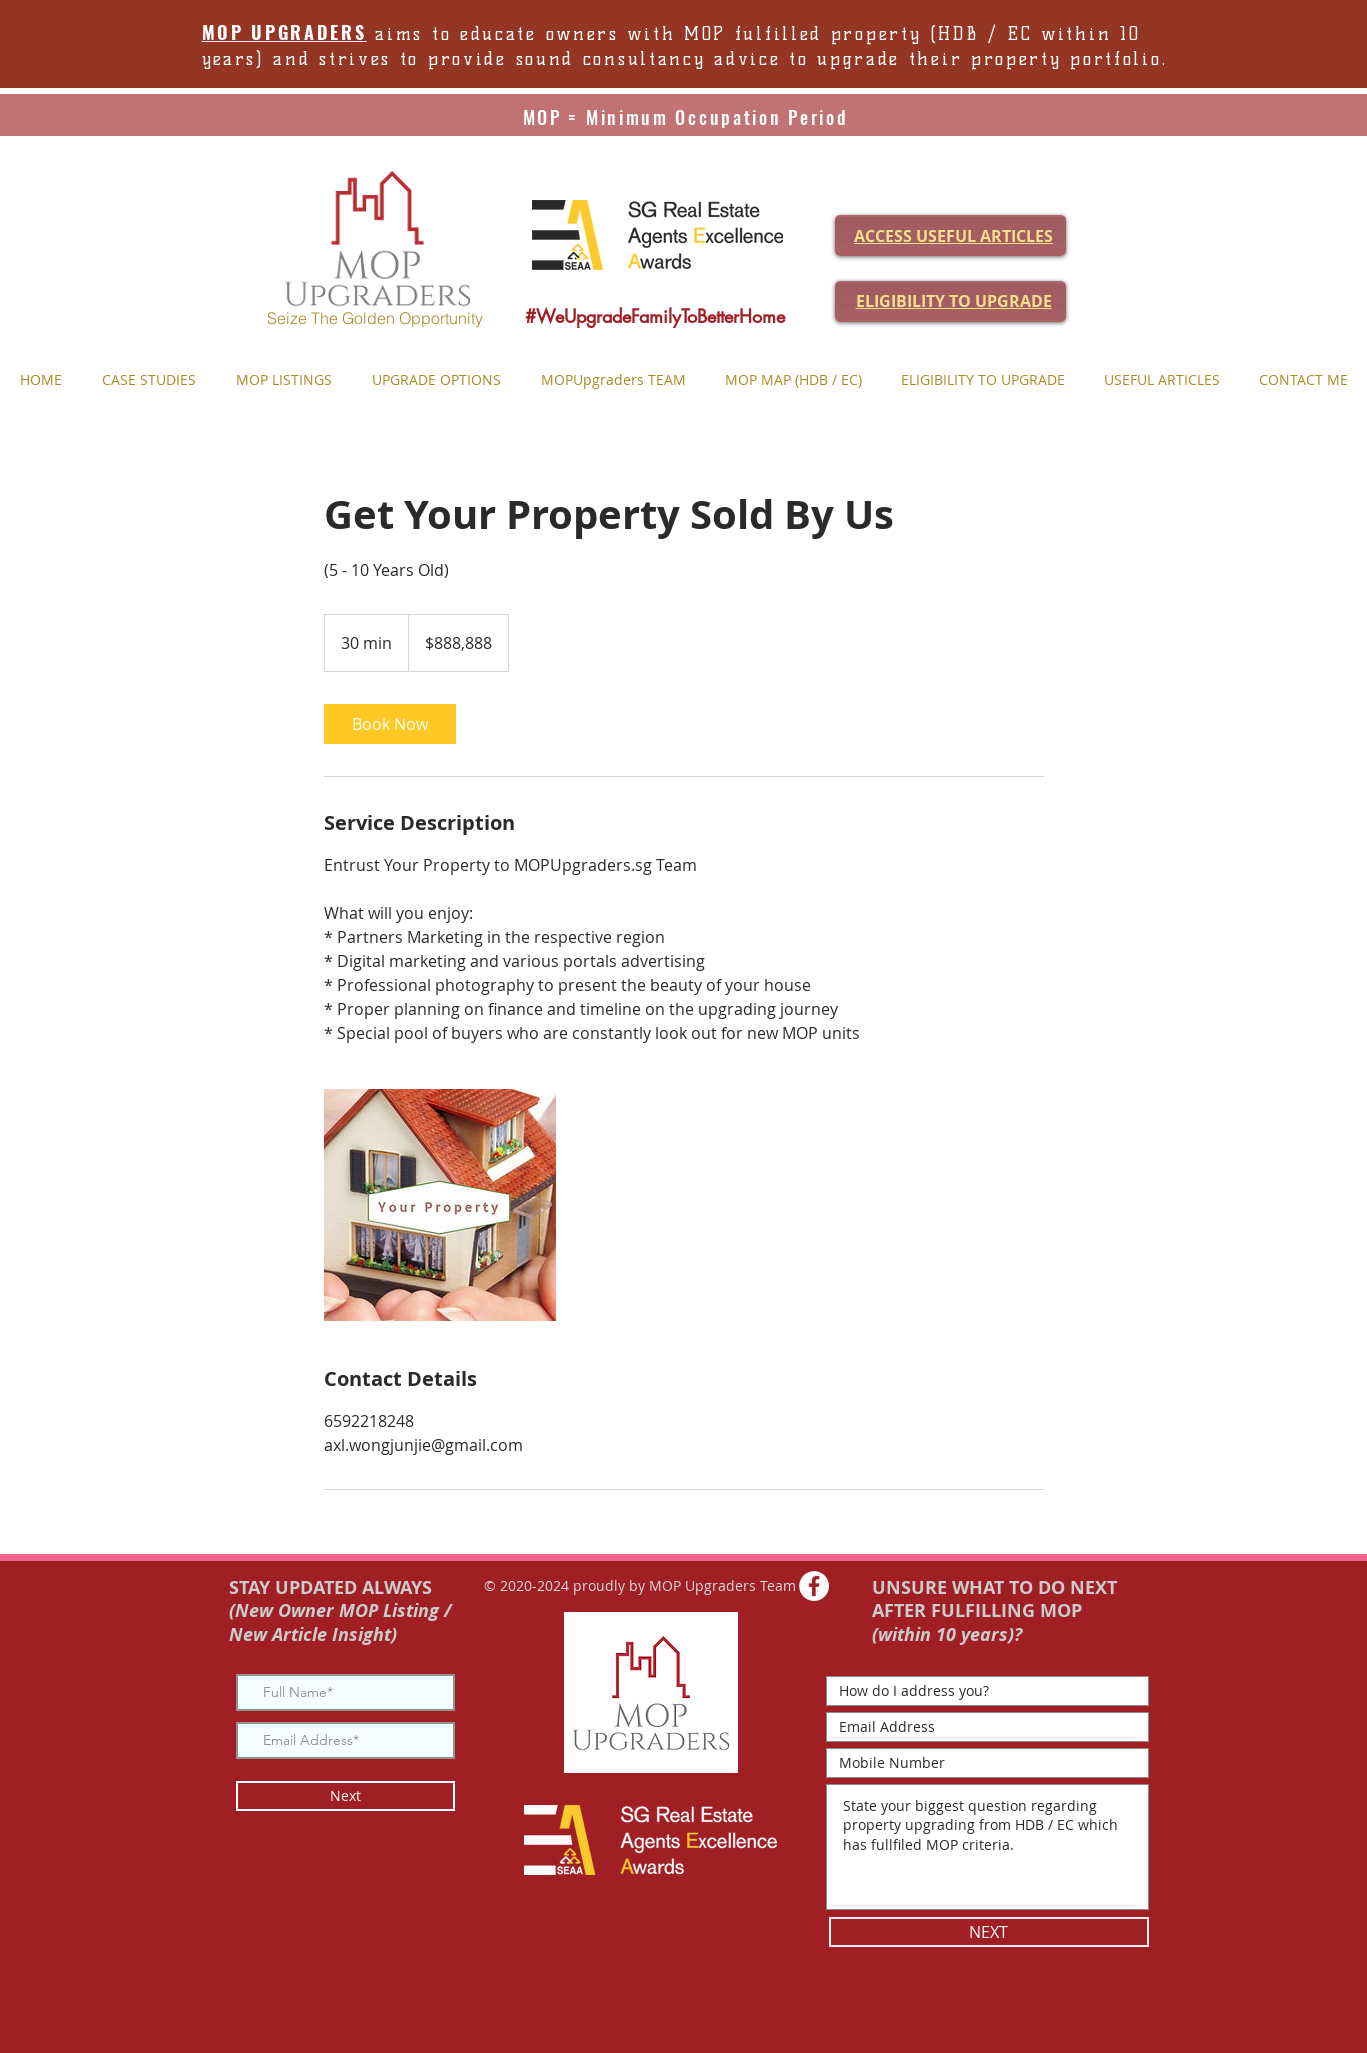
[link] (390, 724)
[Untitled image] (440, 1205)
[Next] (345, 1796)
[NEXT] (989, 1932)
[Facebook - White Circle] (814, 1586)
